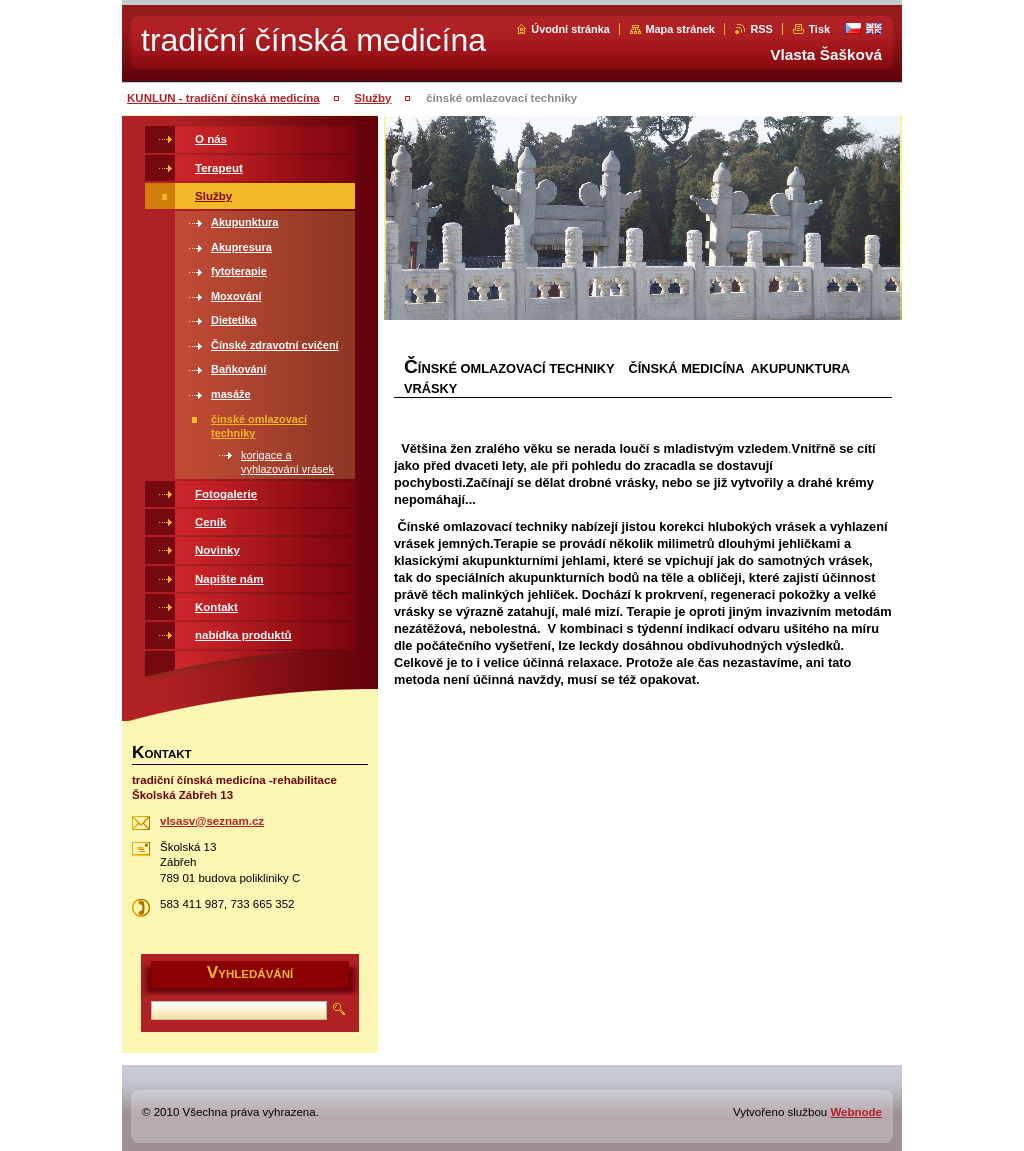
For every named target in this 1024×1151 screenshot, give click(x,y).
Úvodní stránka (570, 29)
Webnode (856, 1112)
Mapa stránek (680, 29)
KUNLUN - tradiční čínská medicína (223, 98)
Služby (372, 98)
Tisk (819, 29)
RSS (761, 29)
